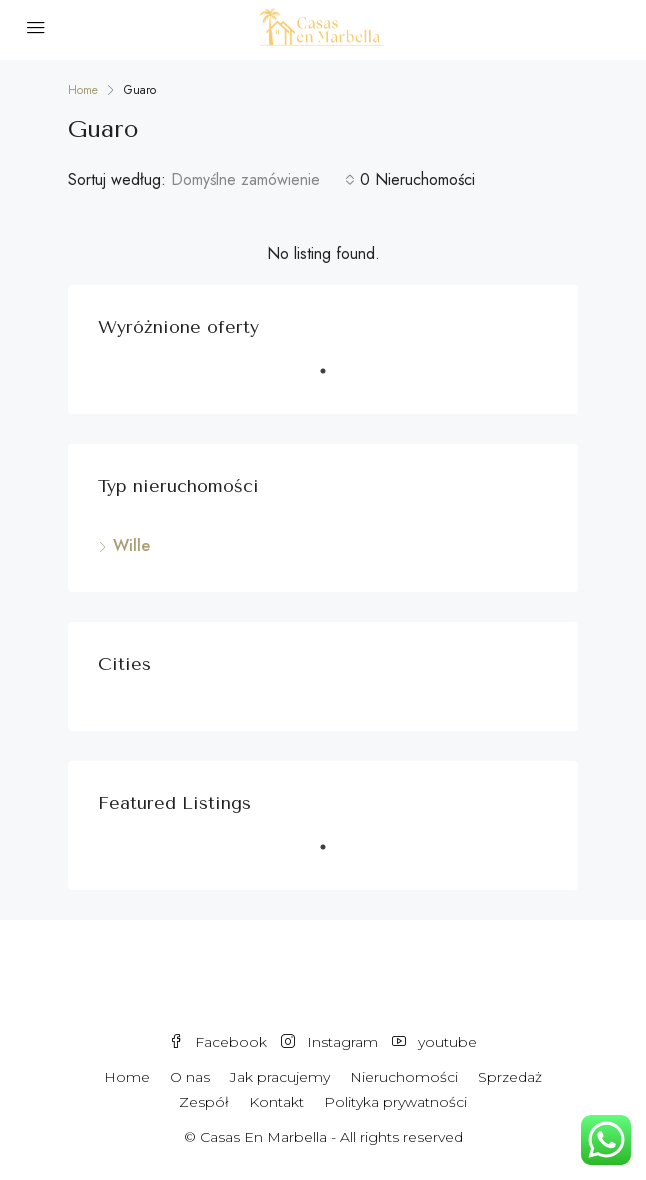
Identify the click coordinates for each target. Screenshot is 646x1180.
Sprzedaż (510, 1077)
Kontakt (276, 1102)
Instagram (329, 1042)
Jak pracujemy (280, 1077)
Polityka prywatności (395, 1102)
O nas (190, 1077)
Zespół (204, 1102)
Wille (131, 545)
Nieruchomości (404, 1077)
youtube (434, 1042)
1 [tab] (333, 379)
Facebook (218, 1042)
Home (127, 1077)
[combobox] (263, 180)
